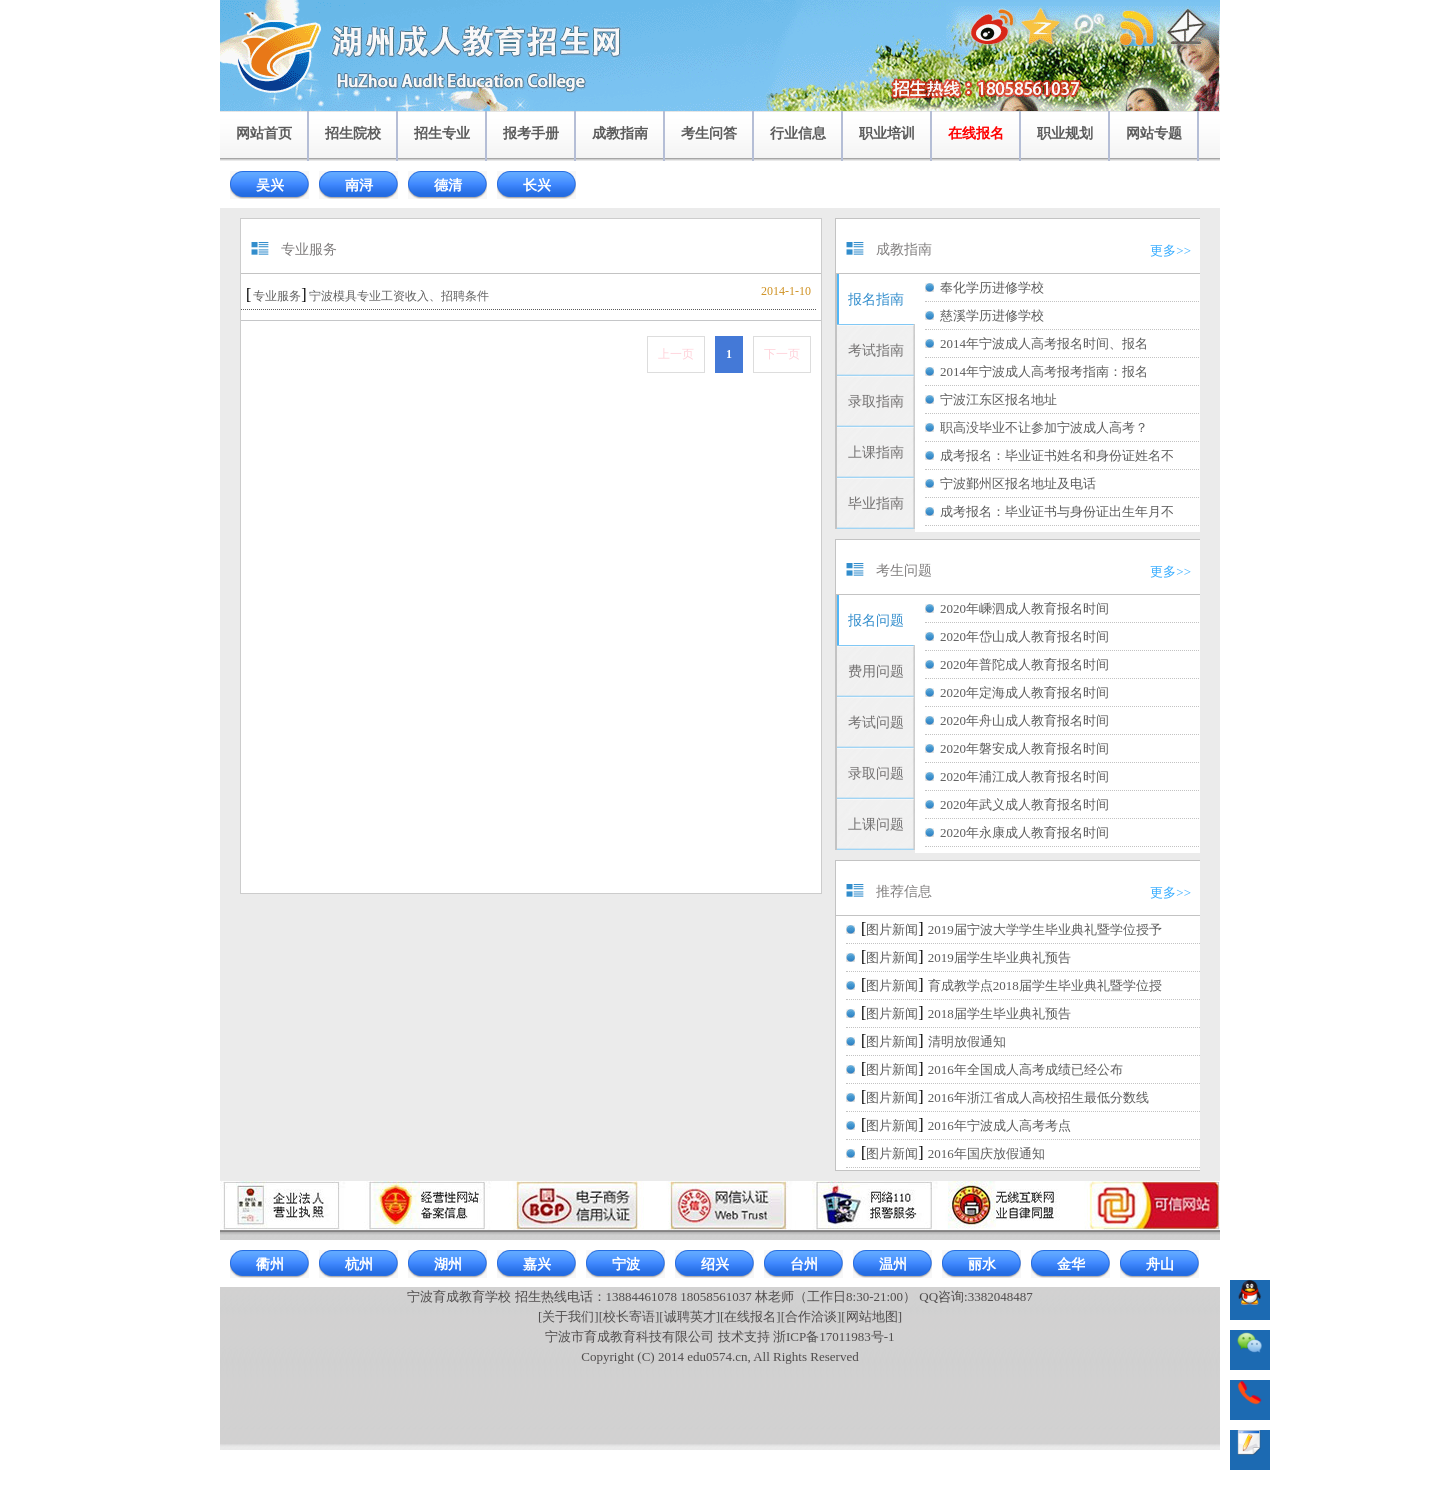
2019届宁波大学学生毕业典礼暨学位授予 (1045, 929)
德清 (448, 185)
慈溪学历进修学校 (992, 315)
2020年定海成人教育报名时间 (1024, 692)
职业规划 (1065, 133)
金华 (1071, 1264)
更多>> (1170, 250)
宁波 (626, 1264)
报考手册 (531, 133)
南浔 (359, 185)
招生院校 (353, 133)
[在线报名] (750, 1316)
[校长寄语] (629, 1316)
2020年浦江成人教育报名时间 (1024, 776)
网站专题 (1154, 133)
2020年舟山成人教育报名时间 (1024, 720)
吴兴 (270, 185)
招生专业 (442, 133)
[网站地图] (871, 1316)
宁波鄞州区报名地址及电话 (1018, 483)
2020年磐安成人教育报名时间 (1024, 748)
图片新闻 (892, 929)
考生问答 (709, 133)
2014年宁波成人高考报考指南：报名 (1044, 371)
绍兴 (715, 1264)
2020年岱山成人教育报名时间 (1024, 636)
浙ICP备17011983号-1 (834, 1336)
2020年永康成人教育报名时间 (1024, 832)
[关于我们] (568, 1316)
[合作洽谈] (811, 1316)
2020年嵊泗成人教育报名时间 (1024, 608)
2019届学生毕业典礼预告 (999, 957)
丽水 (982, 1264)
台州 (804, 1264)
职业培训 (887, 133)
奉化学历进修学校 (992, 287)
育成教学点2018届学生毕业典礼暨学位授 (1045, 985)
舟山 (1160, 1264)
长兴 (537, 185)
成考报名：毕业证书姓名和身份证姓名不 (1057, 455)
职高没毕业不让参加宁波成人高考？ (1044, 427)
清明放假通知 (967, 1041)
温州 (893, 1264)
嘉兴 (537, 1264)
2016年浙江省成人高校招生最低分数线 (1038, 1097)
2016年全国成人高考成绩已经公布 (1025, 1069)
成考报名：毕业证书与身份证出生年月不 (1057, 511)
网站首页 (264, 133)
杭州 (359, 1264)
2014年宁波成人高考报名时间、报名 (1044, 343)
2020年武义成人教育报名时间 (1024, 804)
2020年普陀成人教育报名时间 (1024, 664)
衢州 (270, 1264)
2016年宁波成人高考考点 (999, 1125)
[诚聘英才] (689, 1316)
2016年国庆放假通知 (986, 1153)
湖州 (448, 1264)
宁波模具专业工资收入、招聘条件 (399, 296)
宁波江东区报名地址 (998, 399)
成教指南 (620, 133)
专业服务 (277, 296)
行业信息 (798, 133)
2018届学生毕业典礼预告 (999, 1013)
